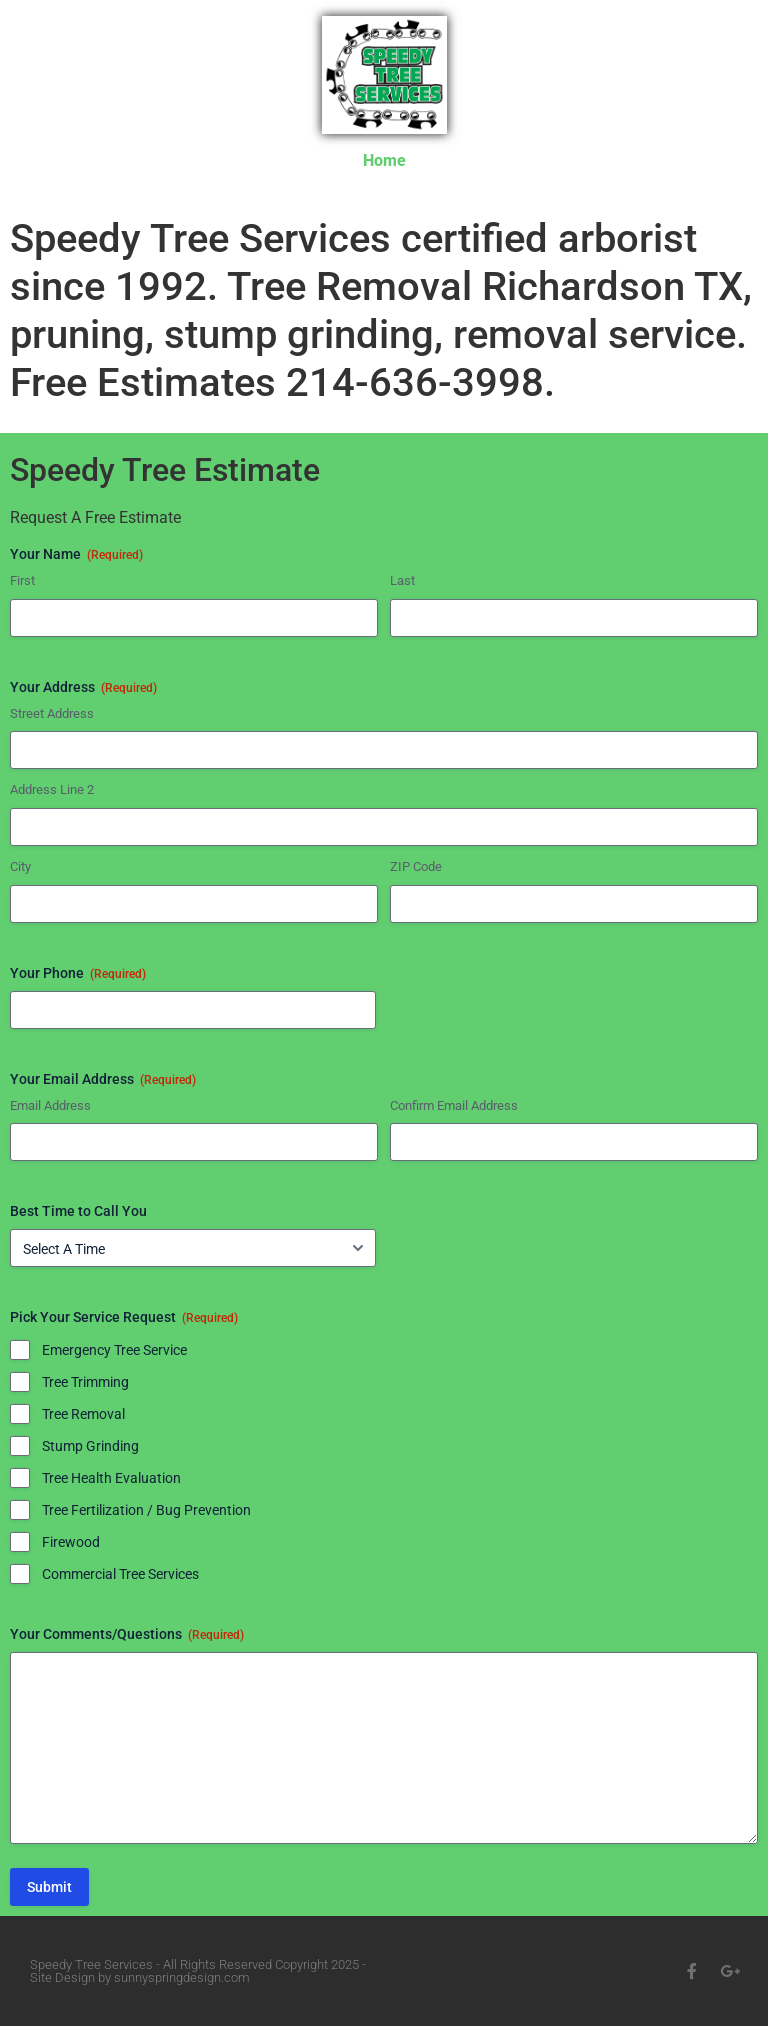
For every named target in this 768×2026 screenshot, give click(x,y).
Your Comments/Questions (127, 1635)
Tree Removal (83, 1414)
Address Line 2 (52, 789)
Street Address (52, 713)
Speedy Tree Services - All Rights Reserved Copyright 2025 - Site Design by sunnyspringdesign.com (198, 1971)
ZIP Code (416, 866)
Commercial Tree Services (120, 1574)
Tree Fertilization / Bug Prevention (146, 1510)
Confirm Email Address (454, 1105)
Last (402, 580)
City (20, 866)
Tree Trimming (85, 1382)
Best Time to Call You (78, 1211)
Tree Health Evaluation (111, 1478)
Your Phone (78, 974)
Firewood (71, 1542)
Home (384, 160)
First (22, 580)
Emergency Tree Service (114, 1350)
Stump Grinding (90, 1446)
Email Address (50, 1105)
